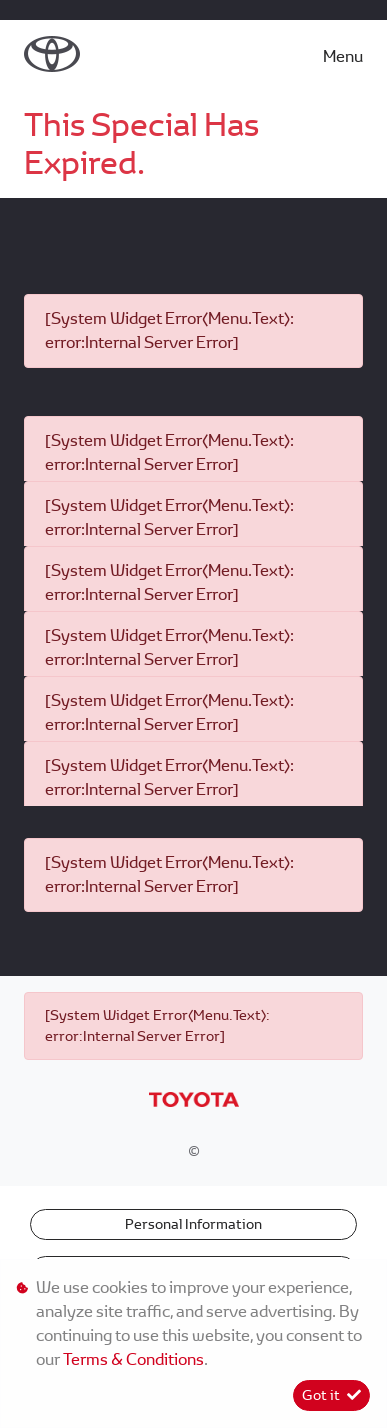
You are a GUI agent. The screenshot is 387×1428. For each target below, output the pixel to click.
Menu (343, 56)
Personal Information (193, 1224)
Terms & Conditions (133, 1359)
